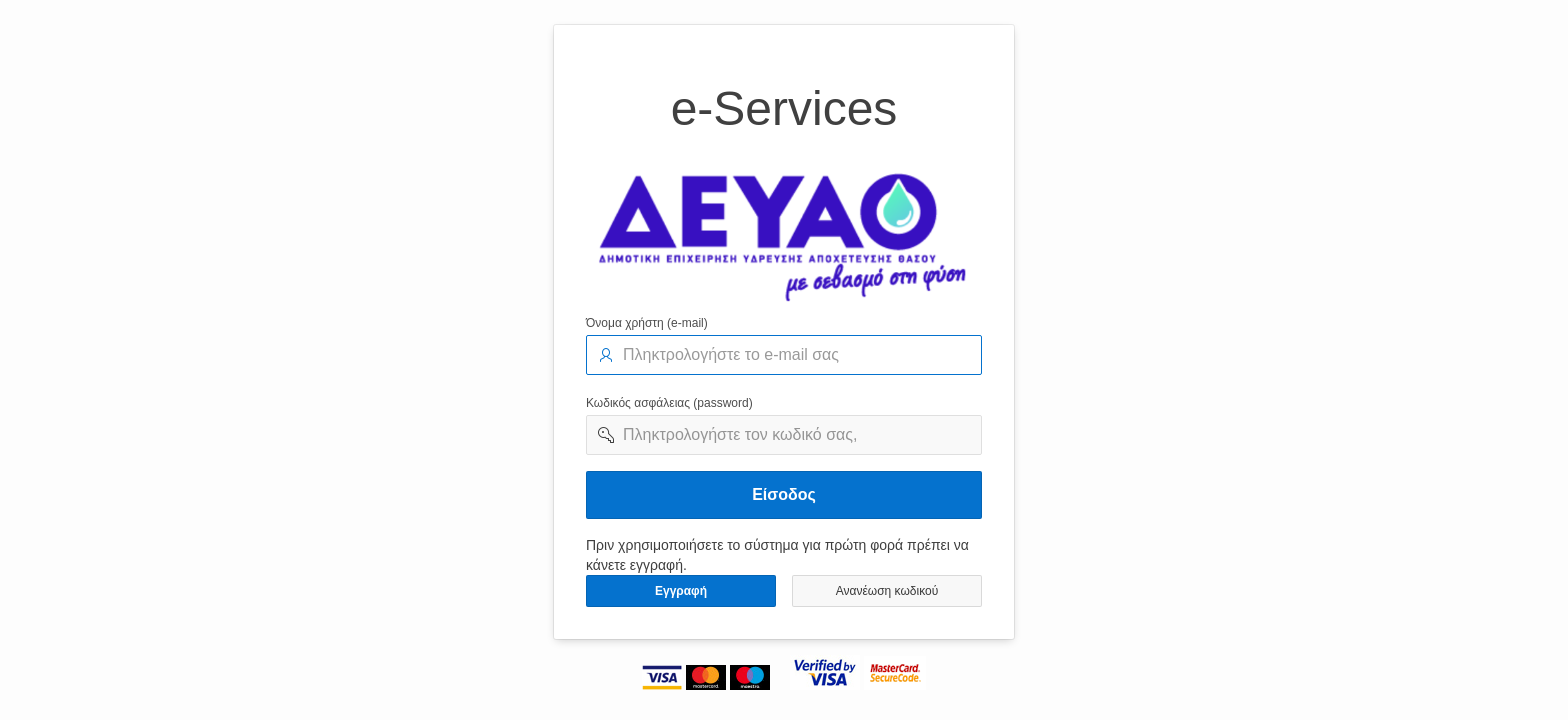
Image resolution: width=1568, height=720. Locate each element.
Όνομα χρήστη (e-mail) (647, 323)
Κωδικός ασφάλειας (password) (669, 403)
